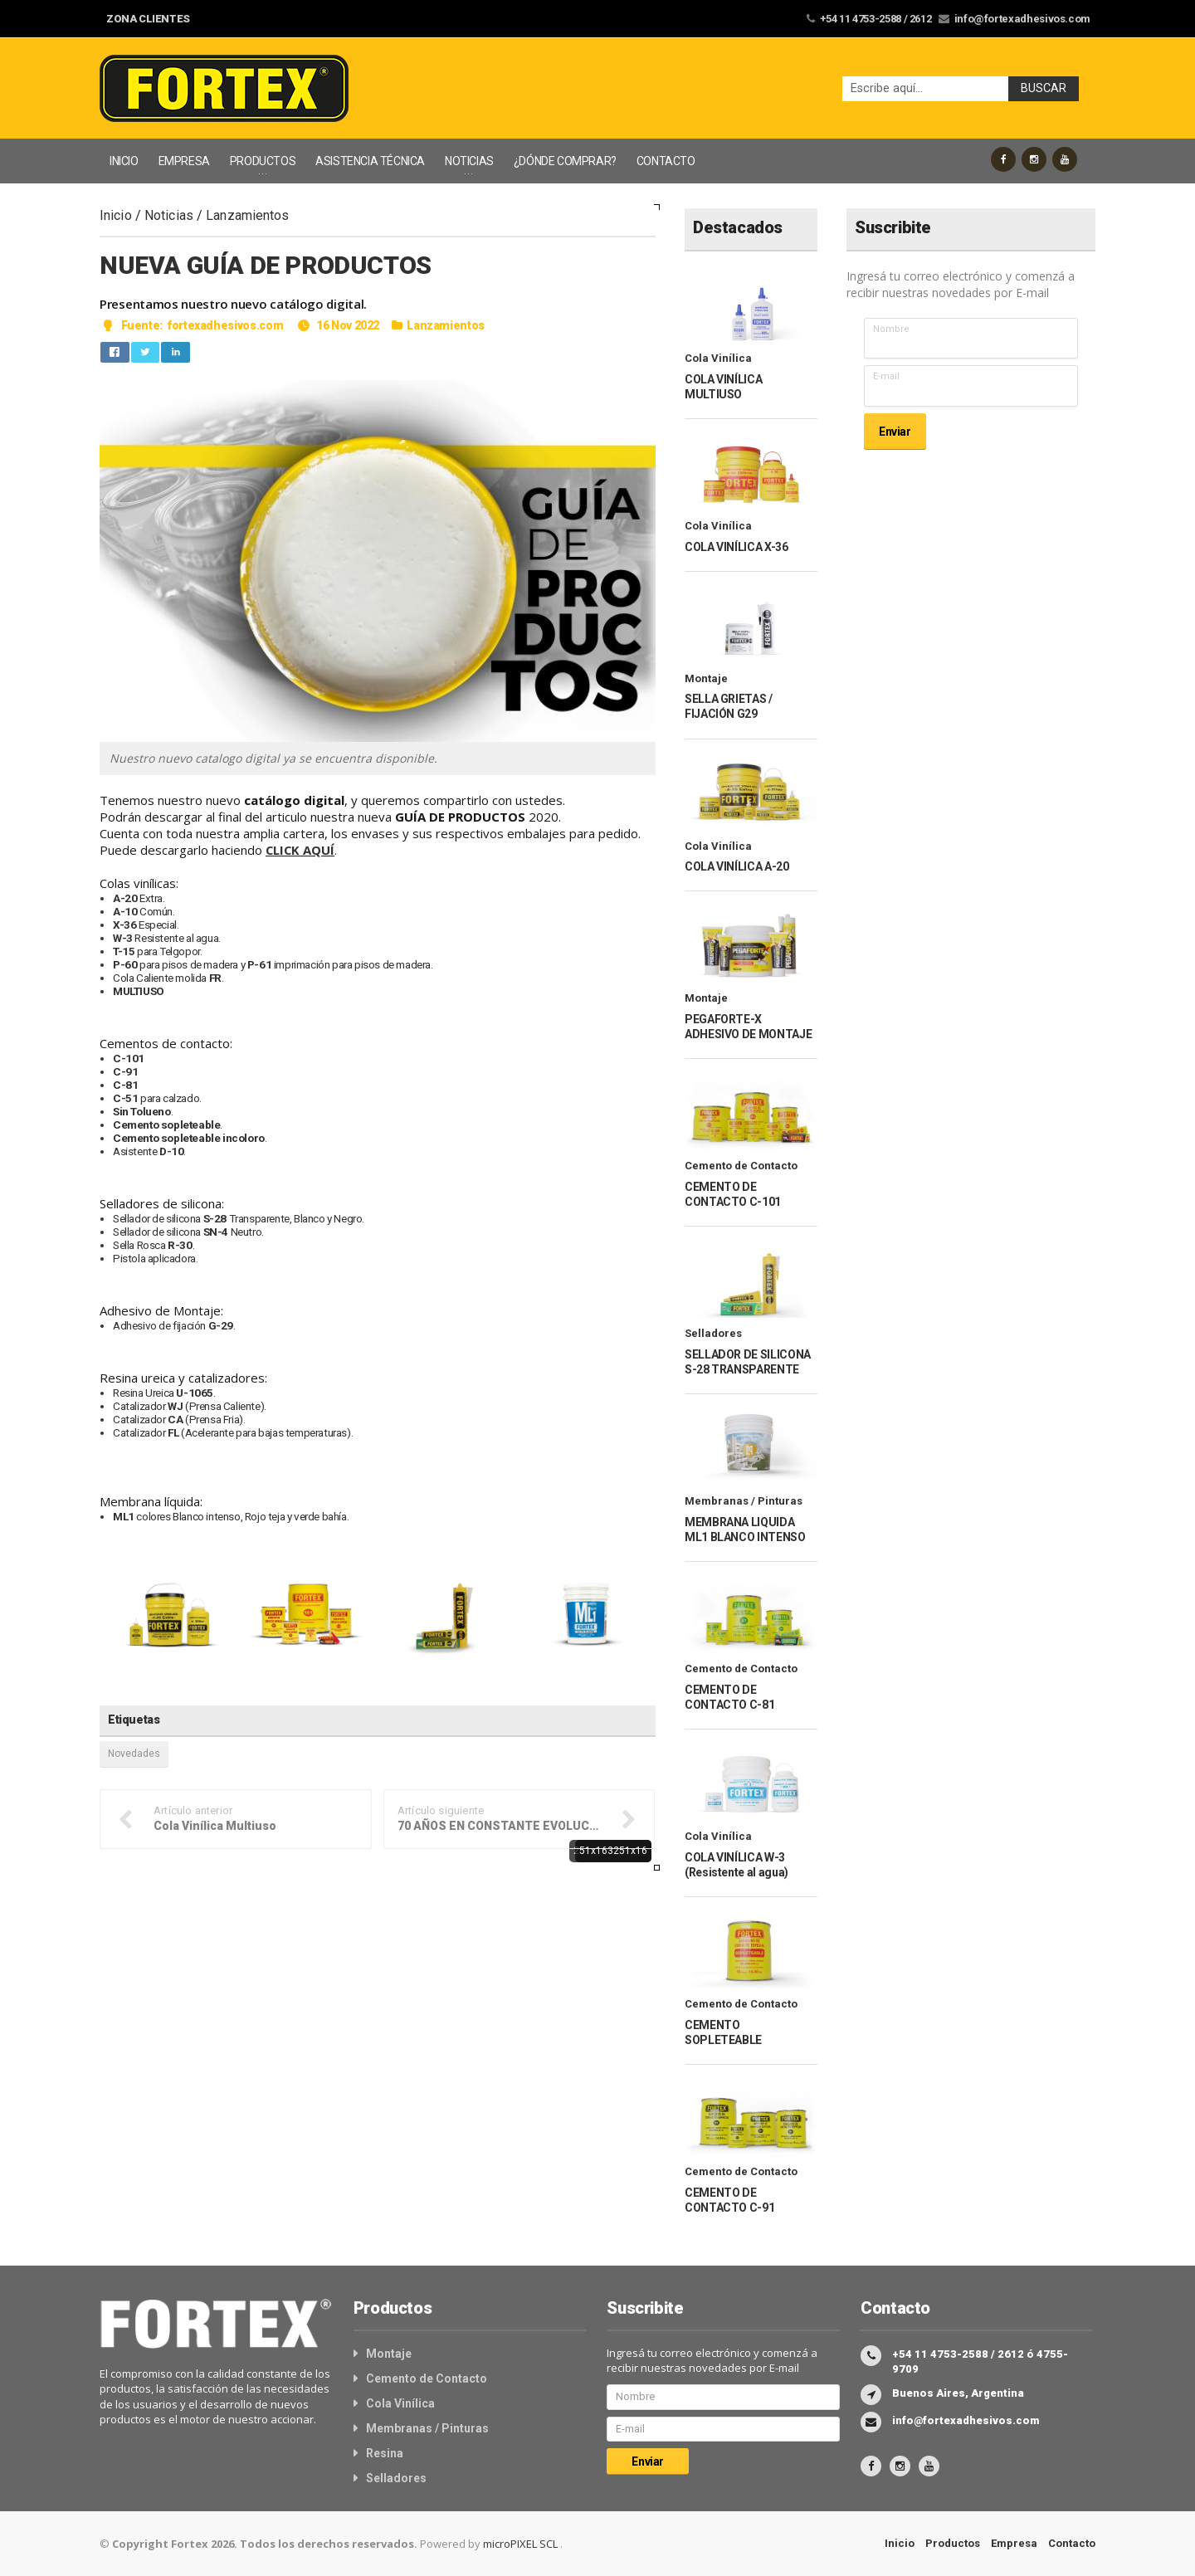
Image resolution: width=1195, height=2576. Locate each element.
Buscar (1043, 88)
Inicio (116, 215)
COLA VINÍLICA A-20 (736, 866)
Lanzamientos (247, 215)
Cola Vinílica (718, 358)
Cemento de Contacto (741, 1165)
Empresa (1014, 2543)
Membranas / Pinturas (743, 1501)
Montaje (706, 678)
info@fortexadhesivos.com (1022, 18)
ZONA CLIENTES (148, 18)
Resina (384, 2453)
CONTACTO (666, 161)
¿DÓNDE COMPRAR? (565, 161)
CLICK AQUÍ (301, 850)
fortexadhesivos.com (224, 325)
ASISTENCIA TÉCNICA (370, 161)
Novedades (134, 1753)
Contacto (1071, 2543)
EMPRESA (184, 161)
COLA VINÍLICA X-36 (736, 547)
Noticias (168, 215)
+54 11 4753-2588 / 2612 (877, 18)
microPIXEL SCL (521, 2543)
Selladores (713, 1333)
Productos (952, 2543)
